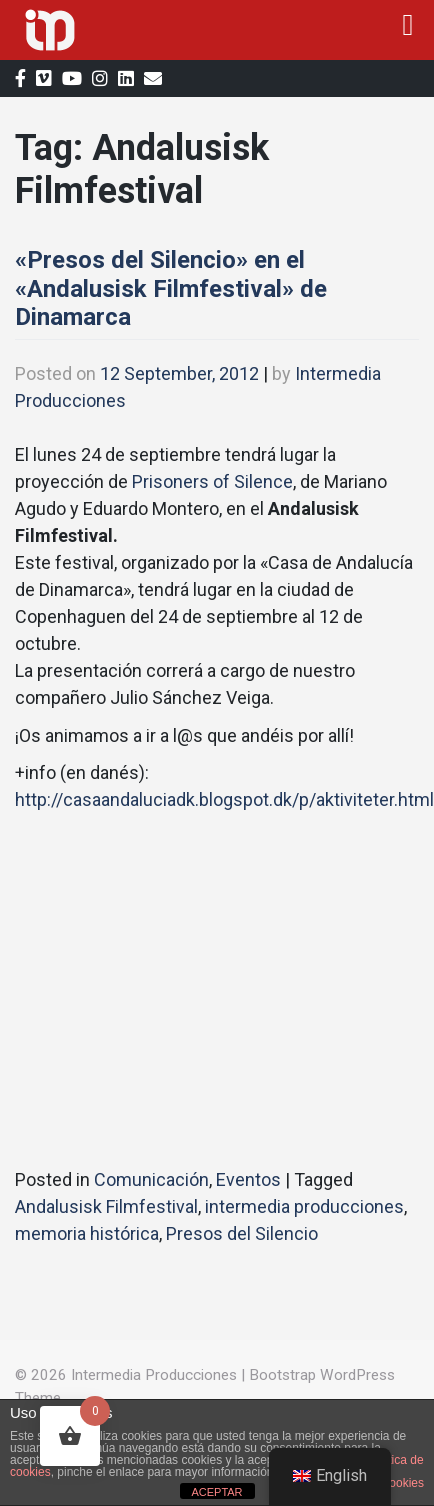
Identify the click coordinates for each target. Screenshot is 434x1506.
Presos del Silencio (242, 1233)
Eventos (248, 1179)
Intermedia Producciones (154, 1375)
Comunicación (151, 1179)
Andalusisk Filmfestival (106, 1206)
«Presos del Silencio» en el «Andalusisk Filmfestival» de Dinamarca (171, 289)
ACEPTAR (216, 1492)
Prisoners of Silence (212, 481)
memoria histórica (87, 1233)
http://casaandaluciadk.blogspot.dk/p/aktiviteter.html (224, 799)
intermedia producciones (304, 1206)
